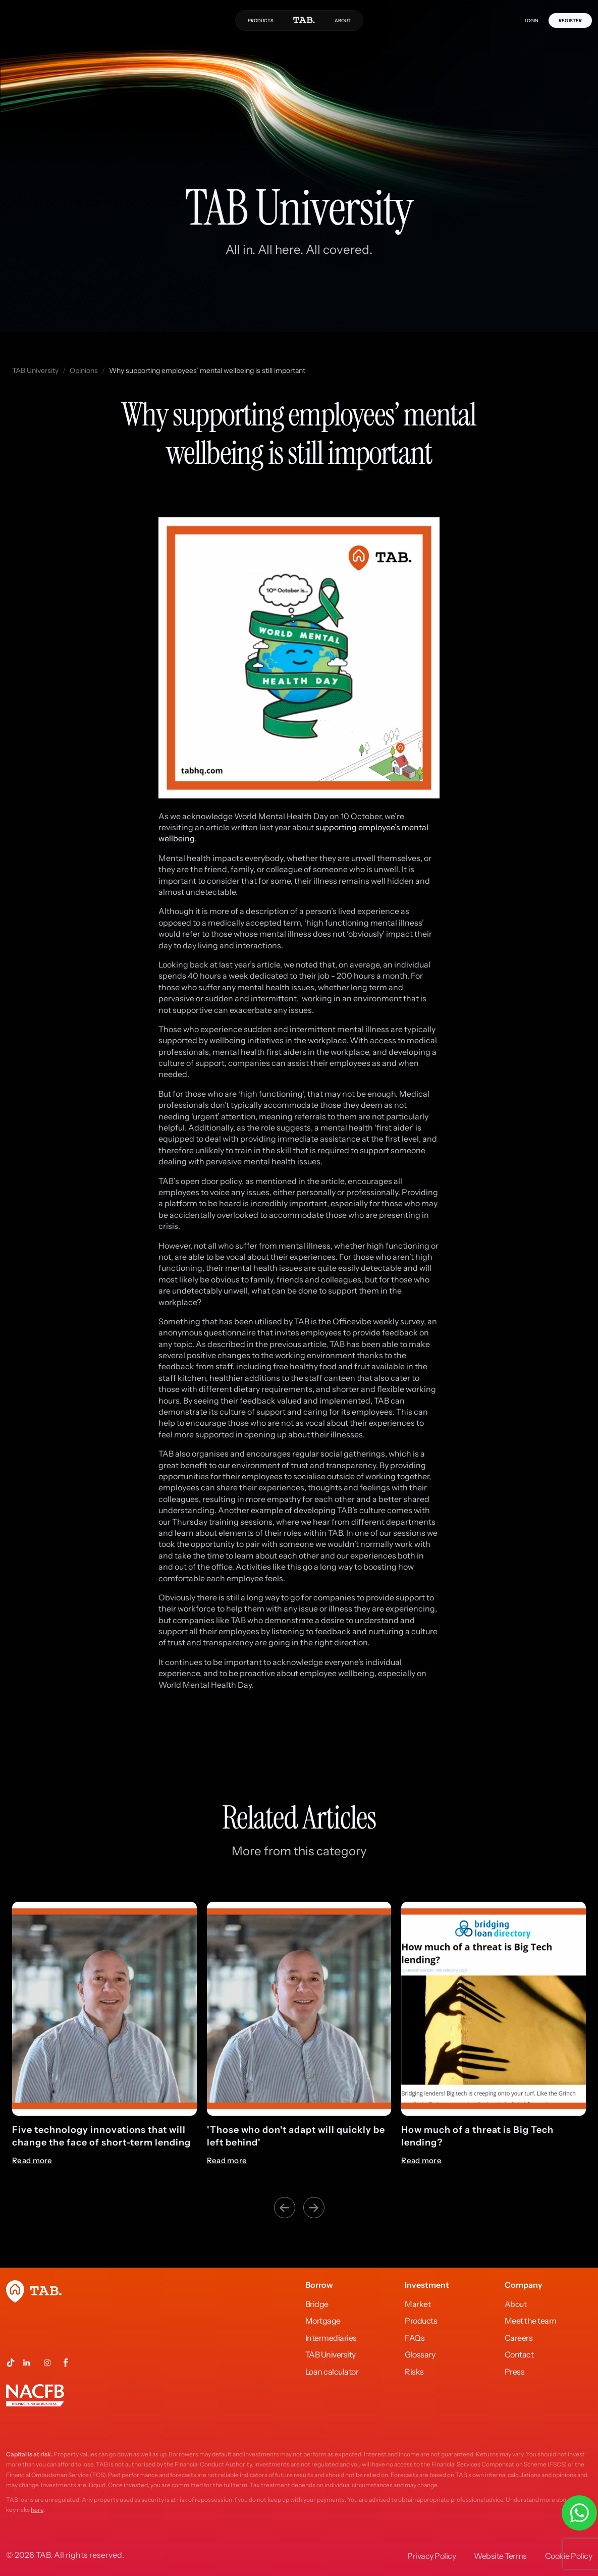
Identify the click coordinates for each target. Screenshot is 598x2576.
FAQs (414, 2338)
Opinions (84, 370)
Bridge (317, 2304)
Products (421, 2321)
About (516, 2304)
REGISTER (570, 20)
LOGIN (531, 20)
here (37, 2509)
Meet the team (531, 2321)
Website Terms (500, 2556)
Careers (519, 2338)
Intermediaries (331, 2338)
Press (515, 2372)
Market (417, 2304)
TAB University (35, 370)
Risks (414, 2372)
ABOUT (343, 20)
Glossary (420, 2354)
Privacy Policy (431, 2556)
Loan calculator (332, 2372)
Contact (519, 2354)
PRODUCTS (261, 20)
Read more (32, 2160)
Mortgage (323, 2321)
